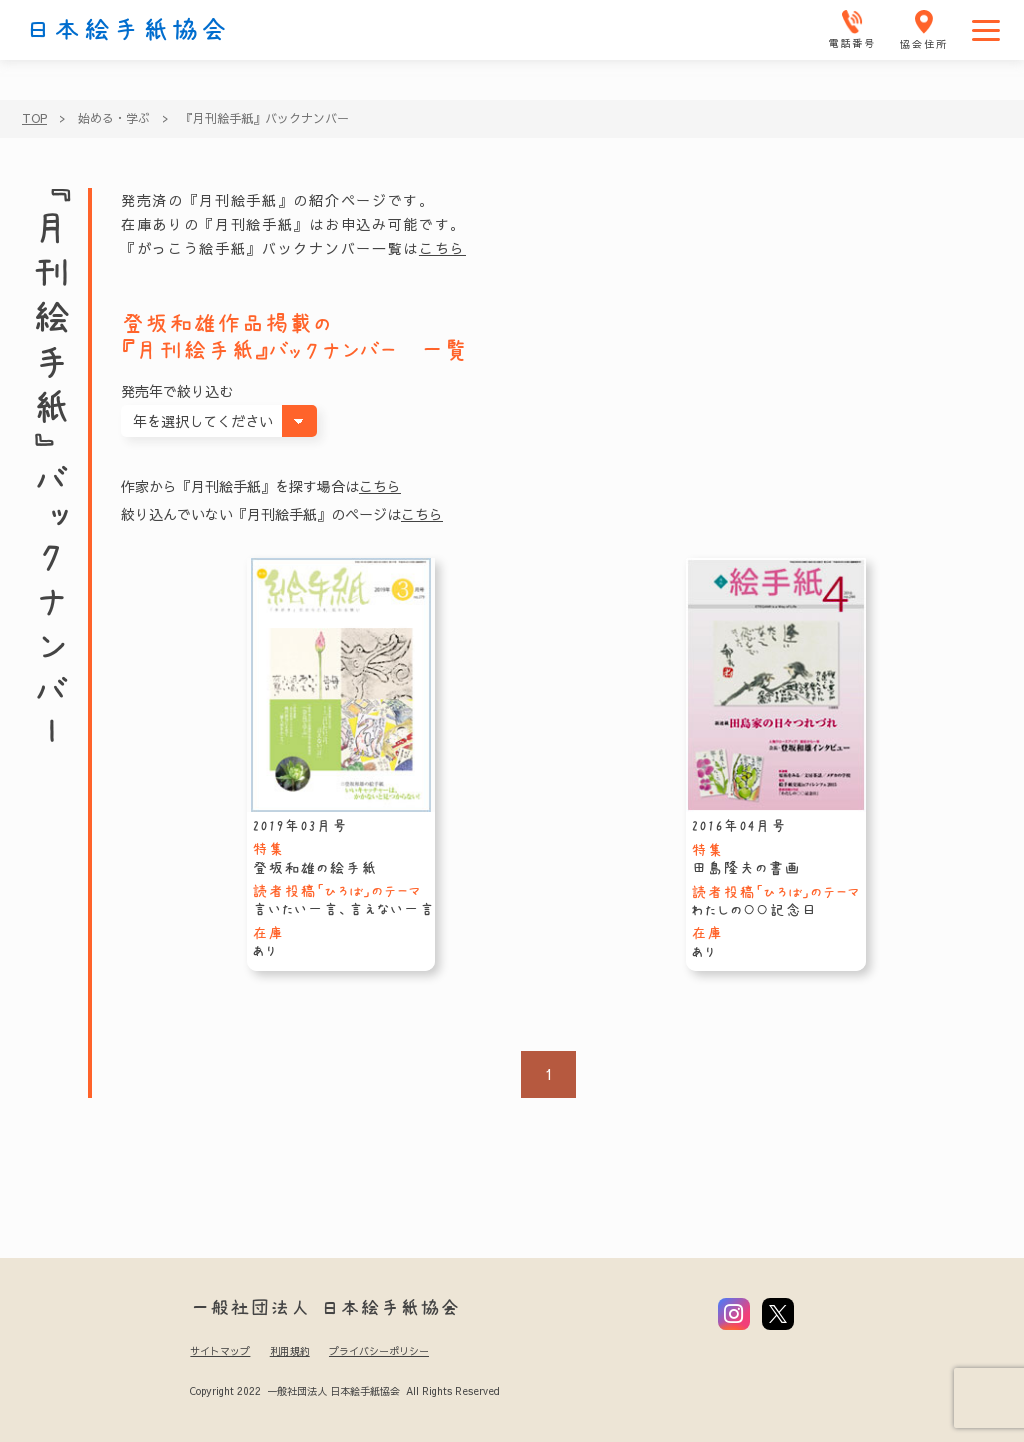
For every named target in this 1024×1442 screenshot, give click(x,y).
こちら (442, 248)
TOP (34, 118)
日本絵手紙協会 (127, 30)
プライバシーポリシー (379, 1351)
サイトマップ (220, 1351)
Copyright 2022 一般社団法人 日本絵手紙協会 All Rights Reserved (344, 1391)
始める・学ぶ (114, 118)
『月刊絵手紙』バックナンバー (265, 118)
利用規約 (290, 1351)
